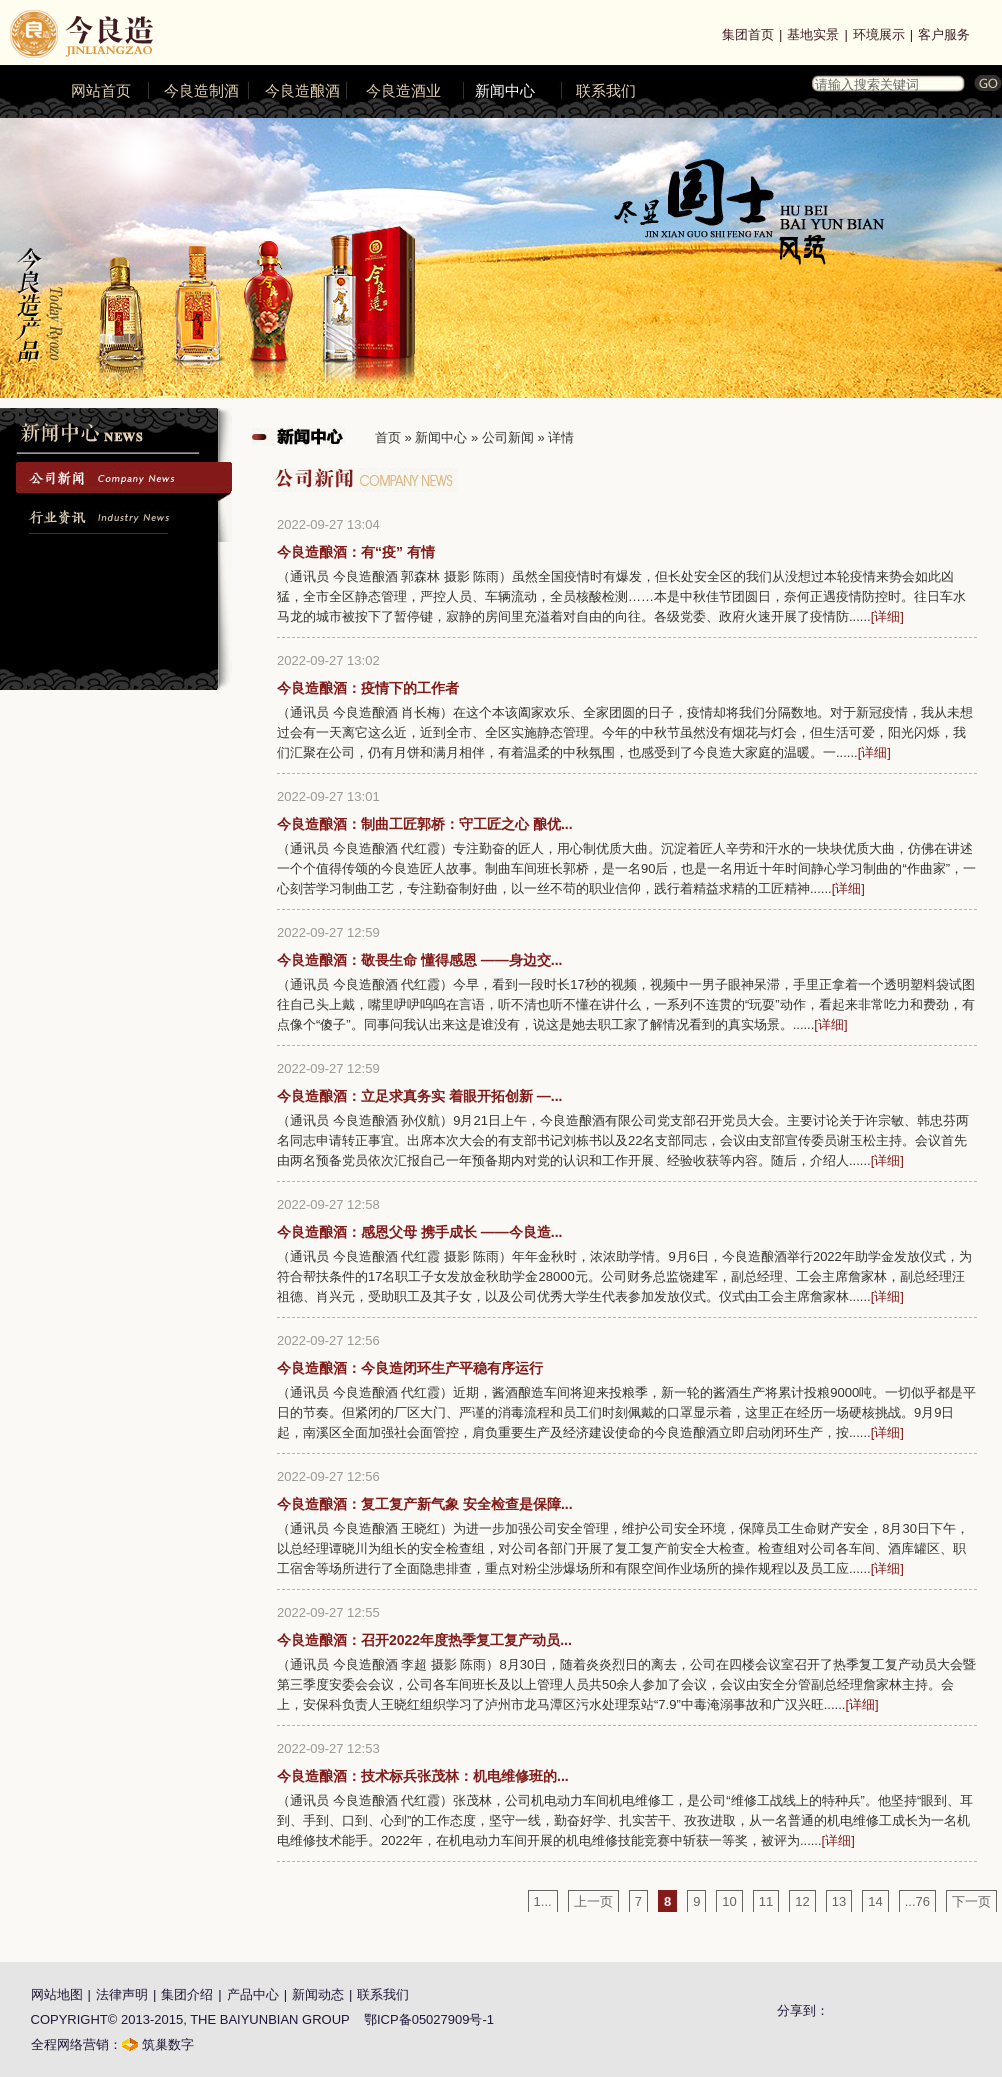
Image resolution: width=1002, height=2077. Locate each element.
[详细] (887, 616)
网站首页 (101, 91)
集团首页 (748, 34)
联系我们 (606, 91)
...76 (917, 1901)
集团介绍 (187, 1994)
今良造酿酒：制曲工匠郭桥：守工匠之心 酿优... (425, 824)
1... (543, 1901)
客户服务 (944, 34)
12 (802, 1901)
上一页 (593, 1901)
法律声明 (122, 1994)
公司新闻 (508, 437)
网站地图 (57, 1994)
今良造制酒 (201, 91)
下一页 (971, 1901)
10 (729, 1901)
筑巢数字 (168, 2044)
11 (766, 1901)
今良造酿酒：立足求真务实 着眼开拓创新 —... (419, 1096)
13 (839, 1901)
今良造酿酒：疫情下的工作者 (368, 688)
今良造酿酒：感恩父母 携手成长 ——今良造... (419, 1232)
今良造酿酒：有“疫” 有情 (356, 552)
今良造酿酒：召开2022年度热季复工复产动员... (424, 1640)
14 (875, 1901)
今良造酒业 (403, 91)
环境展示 (879, 34)
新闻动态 (318, 1994)
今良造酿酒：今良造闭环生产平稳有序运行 (410, 1368)
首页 (388, 437)
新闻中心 (505, 91)
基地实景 (813, 34)
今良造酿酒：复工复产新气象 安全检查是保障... (425, 1504)
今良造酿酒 (302, 91)
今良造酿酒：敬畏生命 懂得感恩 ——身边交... (419, 960)
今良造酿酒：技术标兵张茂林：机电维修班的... (423, 1776)
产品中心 (253, 1994)
